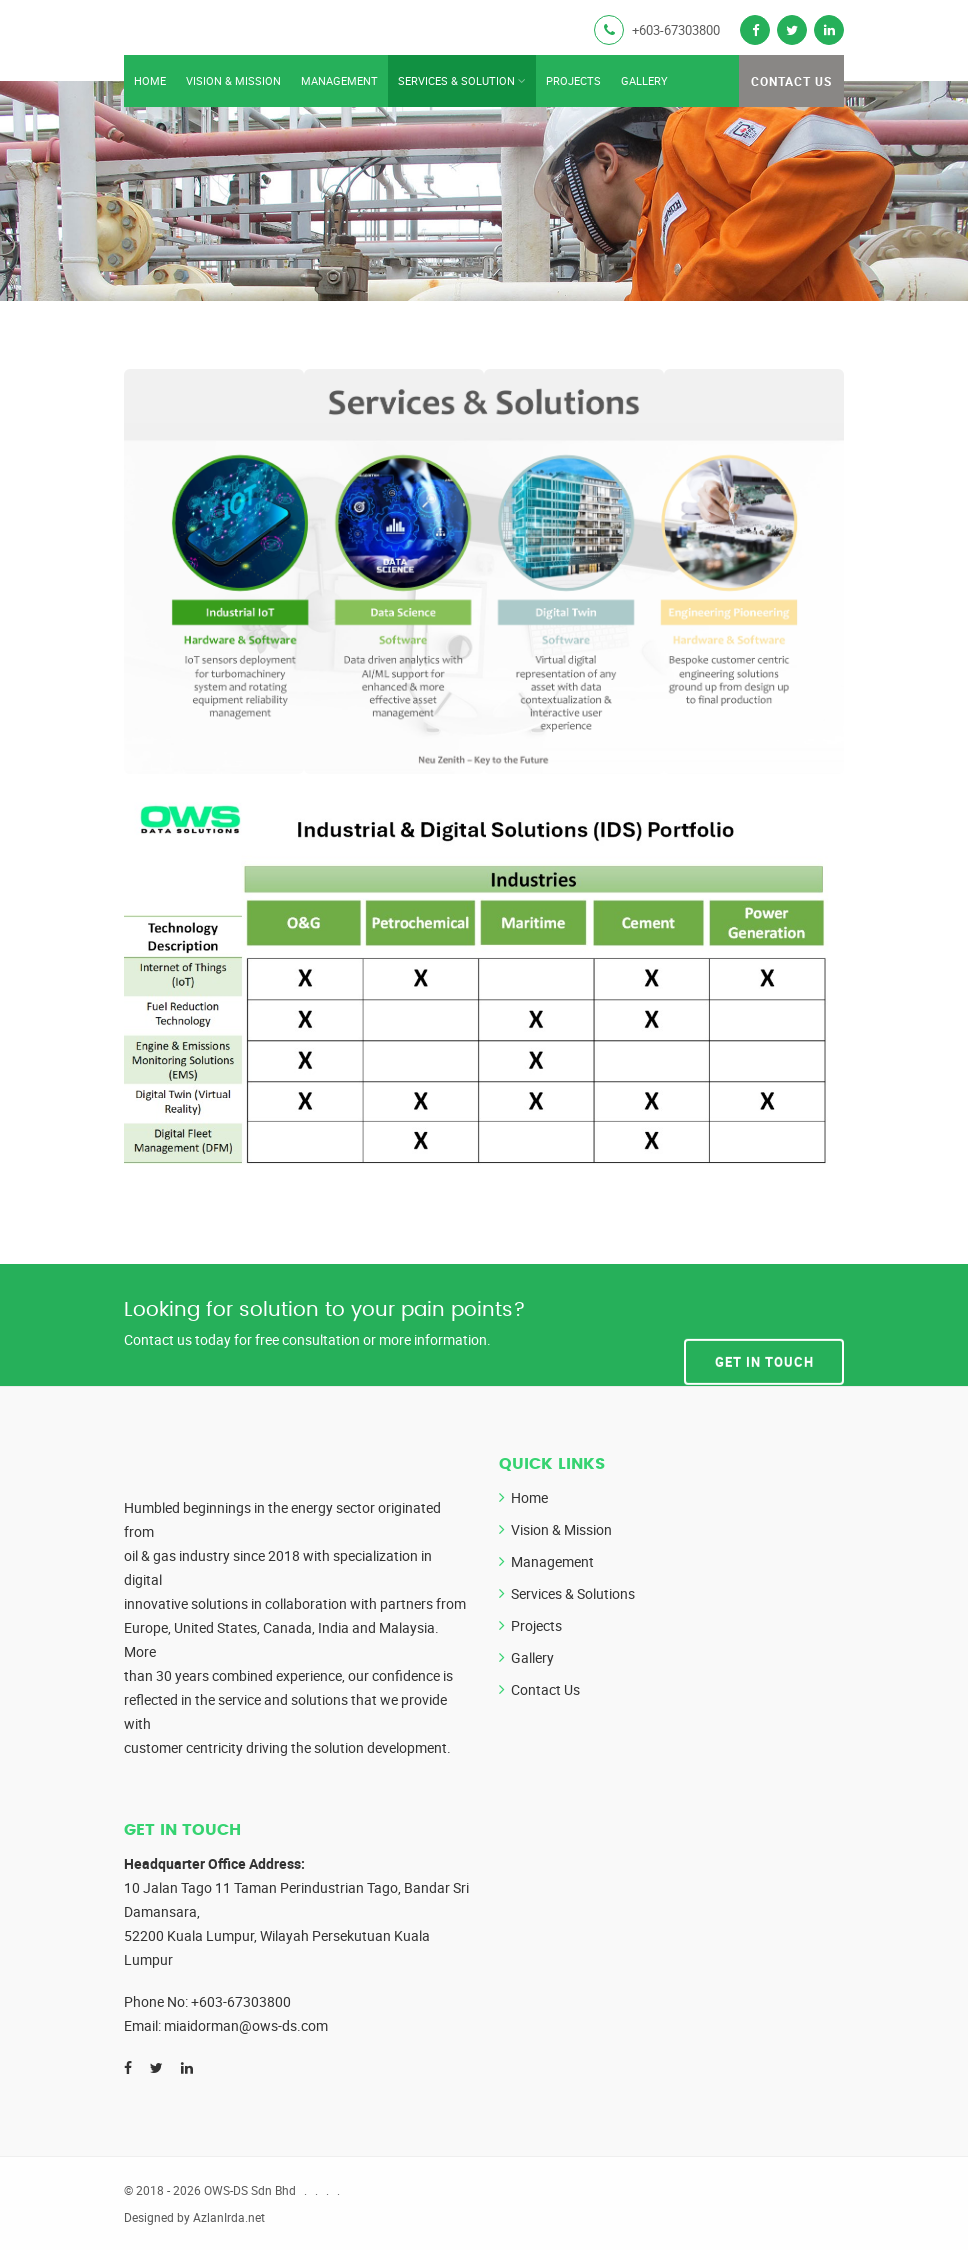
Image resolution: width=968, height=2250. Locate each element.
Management (339, 80)
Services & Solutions (573, 1593)
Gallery (644, 80)
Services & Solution (456, 80)
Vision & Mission (233, 80)
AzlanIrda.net (229, 2217)
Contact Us (791, 81)
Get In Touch (764, 1324)
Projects (573, 80)
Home (150, 80)
